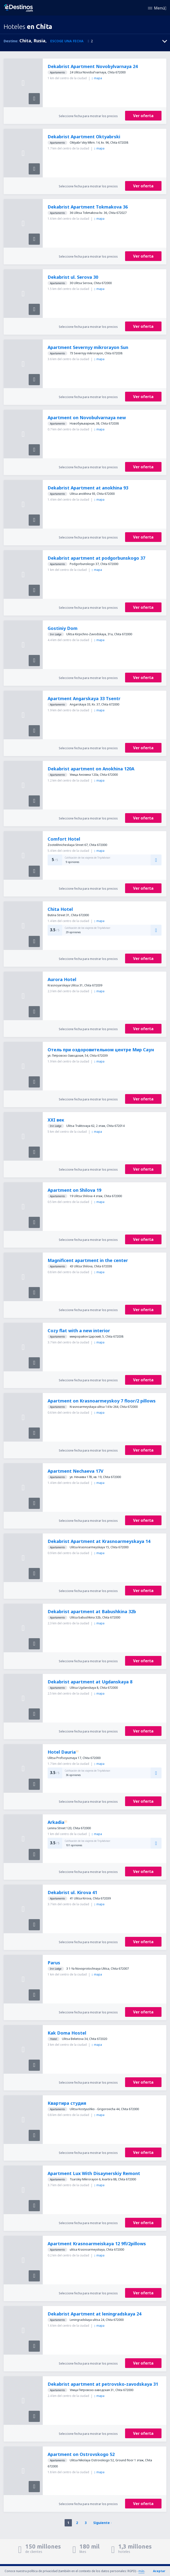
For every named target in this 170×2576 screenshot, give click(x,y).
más (141, 2571)
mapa (97, 78)
